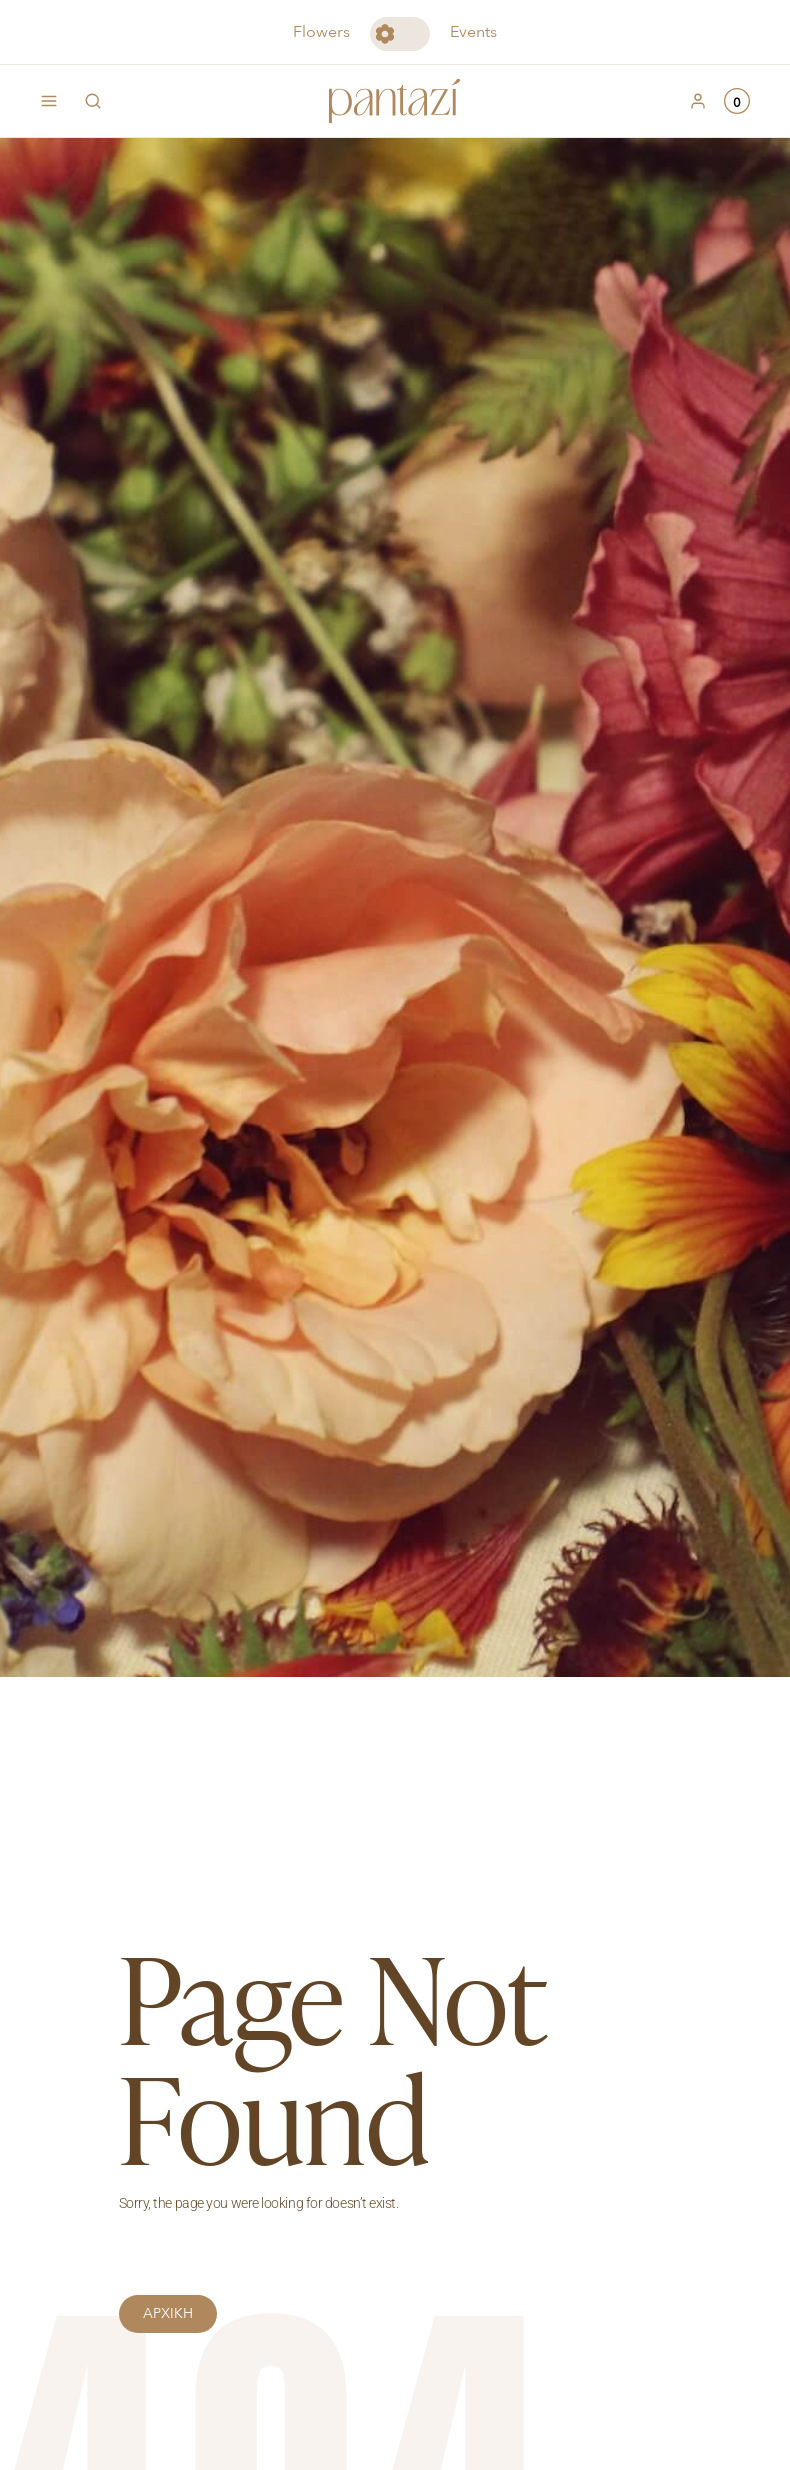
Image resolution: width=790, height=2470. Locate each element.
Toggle (400, 34)
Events (473, 32)
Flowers (321, 32)
